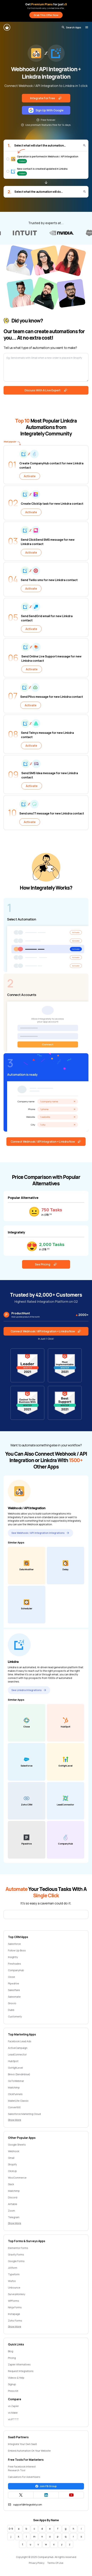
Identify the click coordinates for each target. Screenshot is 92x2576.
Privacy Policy (36, 2563)
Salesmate (14, 1996)
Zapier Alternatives (19, 2364)
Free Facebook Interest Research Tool (22, 2468)
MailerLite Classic (18, 2100)
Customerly (15, 2016)
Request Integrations (20, 2371)
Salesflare (14, 1990)
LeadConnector (17, 2054)
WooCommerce (17, 2177)
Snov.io (12, 2003)
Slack (11, 2184)
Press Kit (13, 2391)
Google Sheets (17, 2144)
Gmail (11, 2157)
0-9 (11, 2528)
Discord (12, 2197)
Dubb (11, 2010)
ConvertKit (14, 2107)
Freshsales (14, 1963)
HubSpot (13, 2061)
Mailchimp (14, 2087)
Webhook (13, 2151)
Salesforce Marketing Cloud (24, 2114)
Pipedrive (13, 1983)
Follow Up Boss (17, 1950)
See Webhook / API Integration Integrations (40, 1533)
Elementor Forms (18, 2248)
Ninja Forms (15, 2307)
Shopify (12, 2164)
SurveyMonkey (16, 2294)
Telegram (13, 2217)
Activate (30, 476)
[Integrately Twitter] (20, 2495)
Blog (10, 2351)
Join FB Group (46, 2486)
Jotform (12, 2267)
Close (11, 1977)
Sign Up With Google (46, 110)
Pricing (12, 2358)
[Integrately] (7, 27)
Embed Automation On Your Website (29, 2450)
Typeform (14, 2274)
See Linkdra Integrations (29, 1690)
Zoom (11, 2210)
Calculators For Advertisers (24, 2477)
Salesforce (14, 1944)
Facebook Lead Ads (19, 2041)
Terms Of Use (55, 2563)
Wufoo (12, 2281)
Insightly (13, 1957)
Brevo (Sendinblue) (19, 2074)
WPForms (13, 2300)
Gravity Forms (16, 2254)
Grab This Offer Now (46, 15)
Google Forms (16, 2261)
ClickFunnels (15, 2094)
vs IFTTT (13, 2419)
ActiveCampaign (17, 2048)
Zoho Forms (15, 2320)
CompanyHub (16, 1970)
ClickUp (12, 2171)
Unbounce (14, 2287)
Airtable (12, 2204)
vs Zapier (13, 2406)
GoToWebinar (16, 2081)
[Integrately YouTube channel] (71, 2495)
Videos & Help (16, 2377)
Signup (12, 2384)
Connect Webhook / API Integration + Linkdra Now (46, 1141)
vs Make (13, 2412)
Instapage (14, 2314)
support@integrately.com (25, 2504)
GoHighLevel (15, 2067)
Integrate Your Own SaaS (22, 2444)
